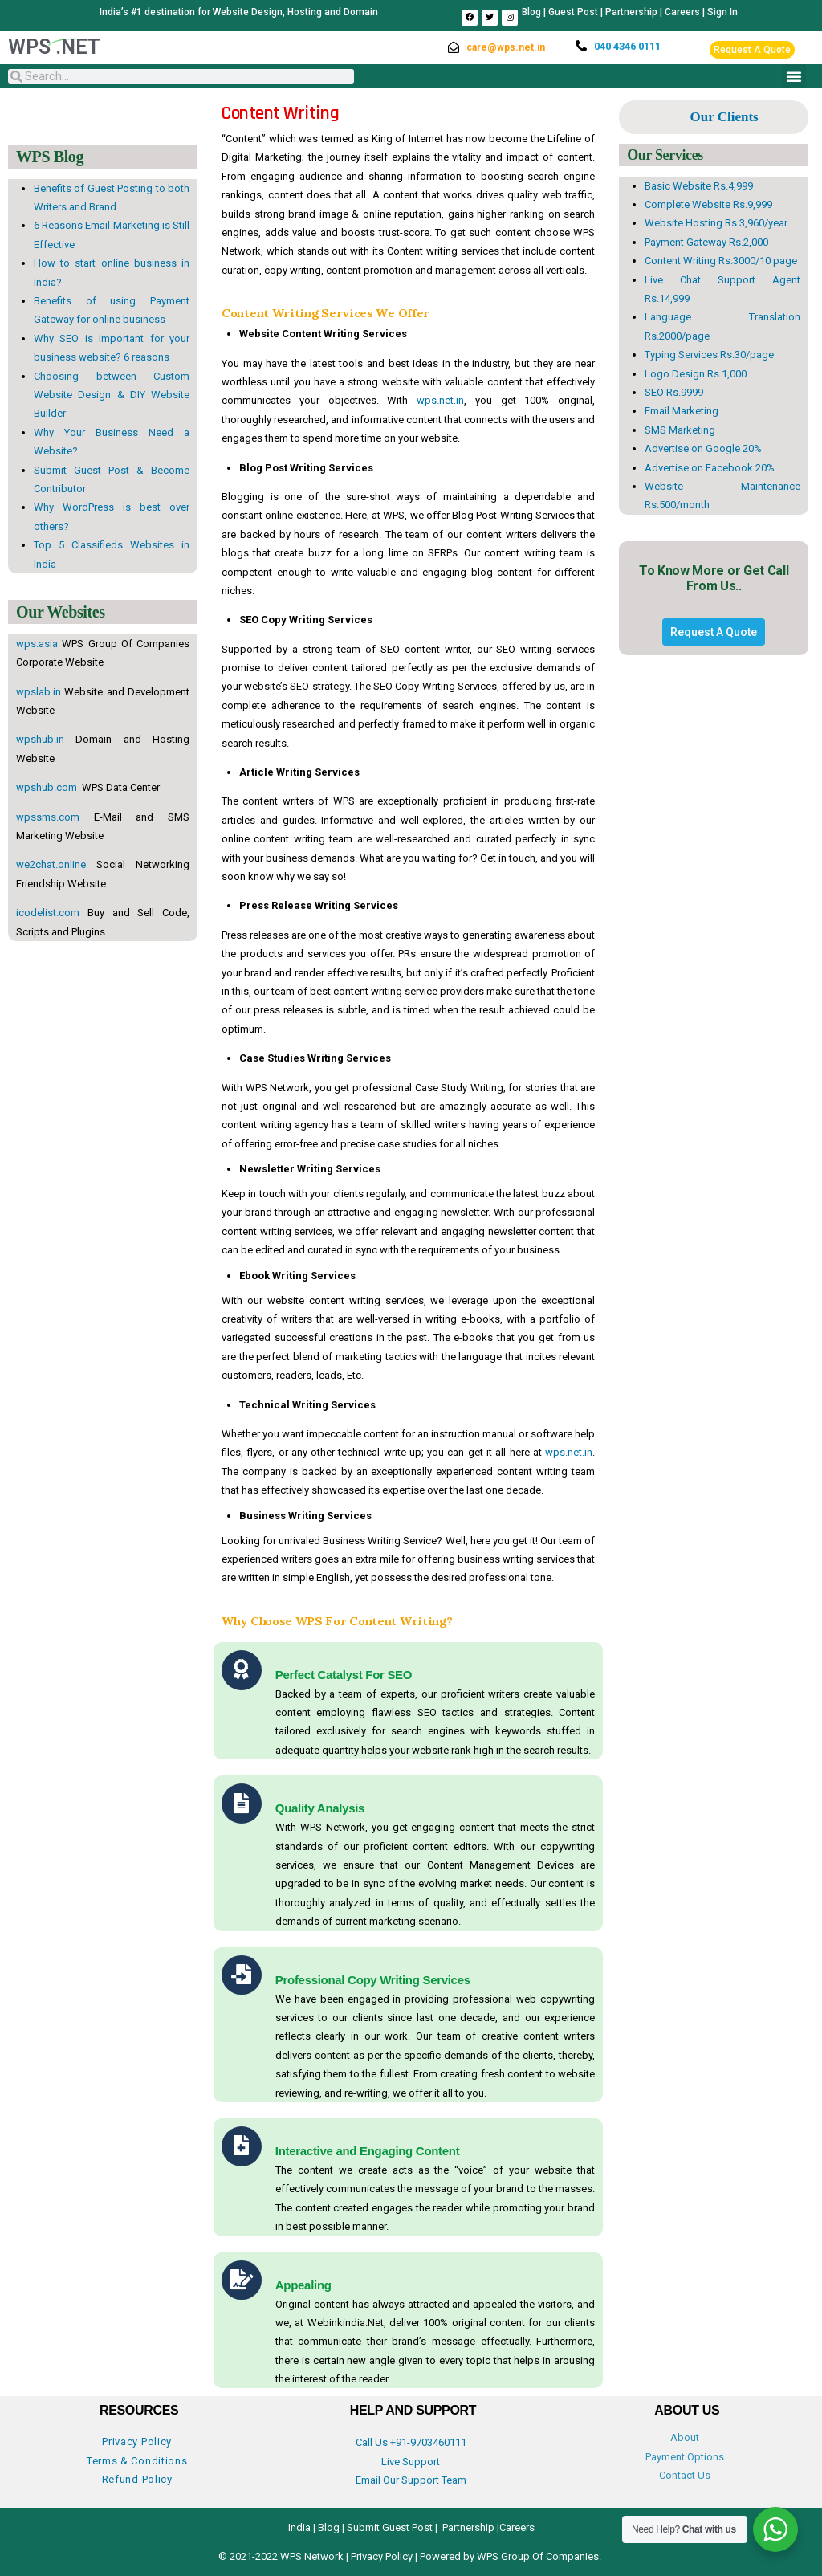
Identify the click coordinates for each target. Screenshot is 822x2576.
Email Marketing (681, 411)
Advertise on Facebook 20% (710, 468)
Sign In (722, 12)
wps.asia (37, 644)
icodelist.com (47, 913)
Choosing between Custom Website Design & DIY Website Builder (111, 395)
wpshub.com (47, 787)
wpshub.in (40, 739)
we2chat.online (51, 864)
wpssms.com (47, 817)
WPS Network (313, 2556)
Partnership (631, 12)
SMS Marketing (680, 430)
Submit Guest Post (390, 2527)
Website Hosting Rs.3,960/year (716, 223)
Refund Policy (137, 2479)
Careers (682, 12)
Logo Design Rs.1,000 (696, 374)
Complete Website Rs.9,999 (708, 204)
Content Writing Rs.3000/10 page (721, 261)
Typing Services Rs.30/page (709, 354)
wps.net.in (440, 400)
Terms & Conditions (137, 2461)
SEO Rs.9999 (674, 392)
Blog (531, 12)
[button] (794, 76)
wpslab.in (38, 692)
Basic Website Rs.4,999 (699, 186)
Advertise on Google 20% (703, 448)
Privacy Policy (137, 2441)
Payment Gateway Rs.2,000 (706, 242)
